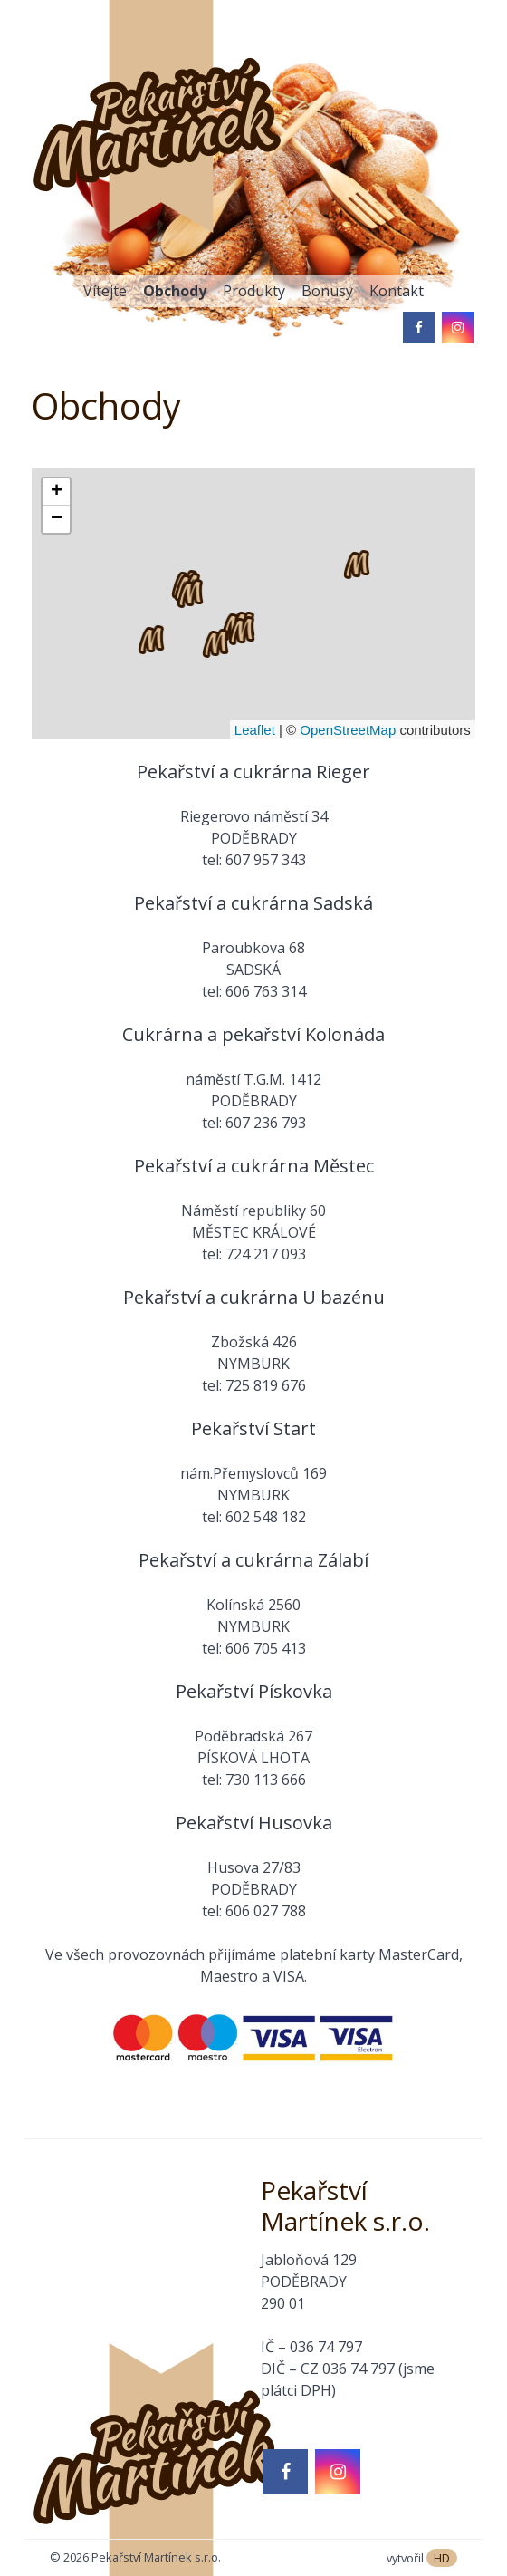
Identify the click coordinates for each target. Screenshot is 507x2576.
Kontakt (396, 291)
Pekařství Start (253, 1428)
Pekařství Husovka (254, 1822)
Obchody (174, 291)
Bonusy (327, 291)
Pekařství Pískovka (254, 1691)
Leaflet (254, 730)
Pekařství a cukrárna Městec (254, 1165)
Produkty (254, 291)
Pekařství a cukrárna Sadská (253, 903)
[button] (241, 630)
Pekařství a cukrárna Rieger (253, 771)
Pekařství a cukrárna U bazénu (254, 1297)
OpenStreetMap (348, 730)
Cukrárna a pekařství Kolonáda (253, 1034)
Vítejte (105, 291)
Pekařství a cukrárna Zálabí (253, 1560)
